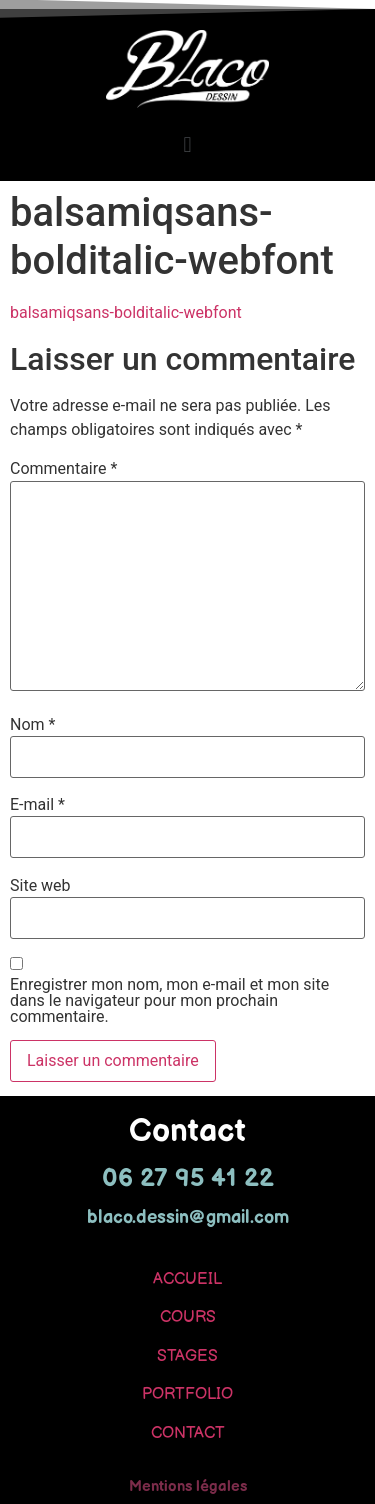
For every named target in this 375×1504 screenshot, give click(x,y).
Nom (32, 725)
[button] (187, 144)
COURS (188, 1317)
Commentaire (63, 469)
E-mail (37, 805)
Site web (40, 886)
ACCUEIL (187, 1279)
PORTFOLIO (187, 1394)
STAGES (187, 1356)
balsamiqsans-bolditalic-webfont (126, 312)
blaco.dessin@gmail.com (188, 1217)
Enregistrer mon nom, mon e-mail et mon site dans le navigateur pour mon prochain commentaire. (169, 1001)
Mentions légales (188, 1486)
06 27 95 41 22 (188, 1178)
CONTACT (188, 1433)
